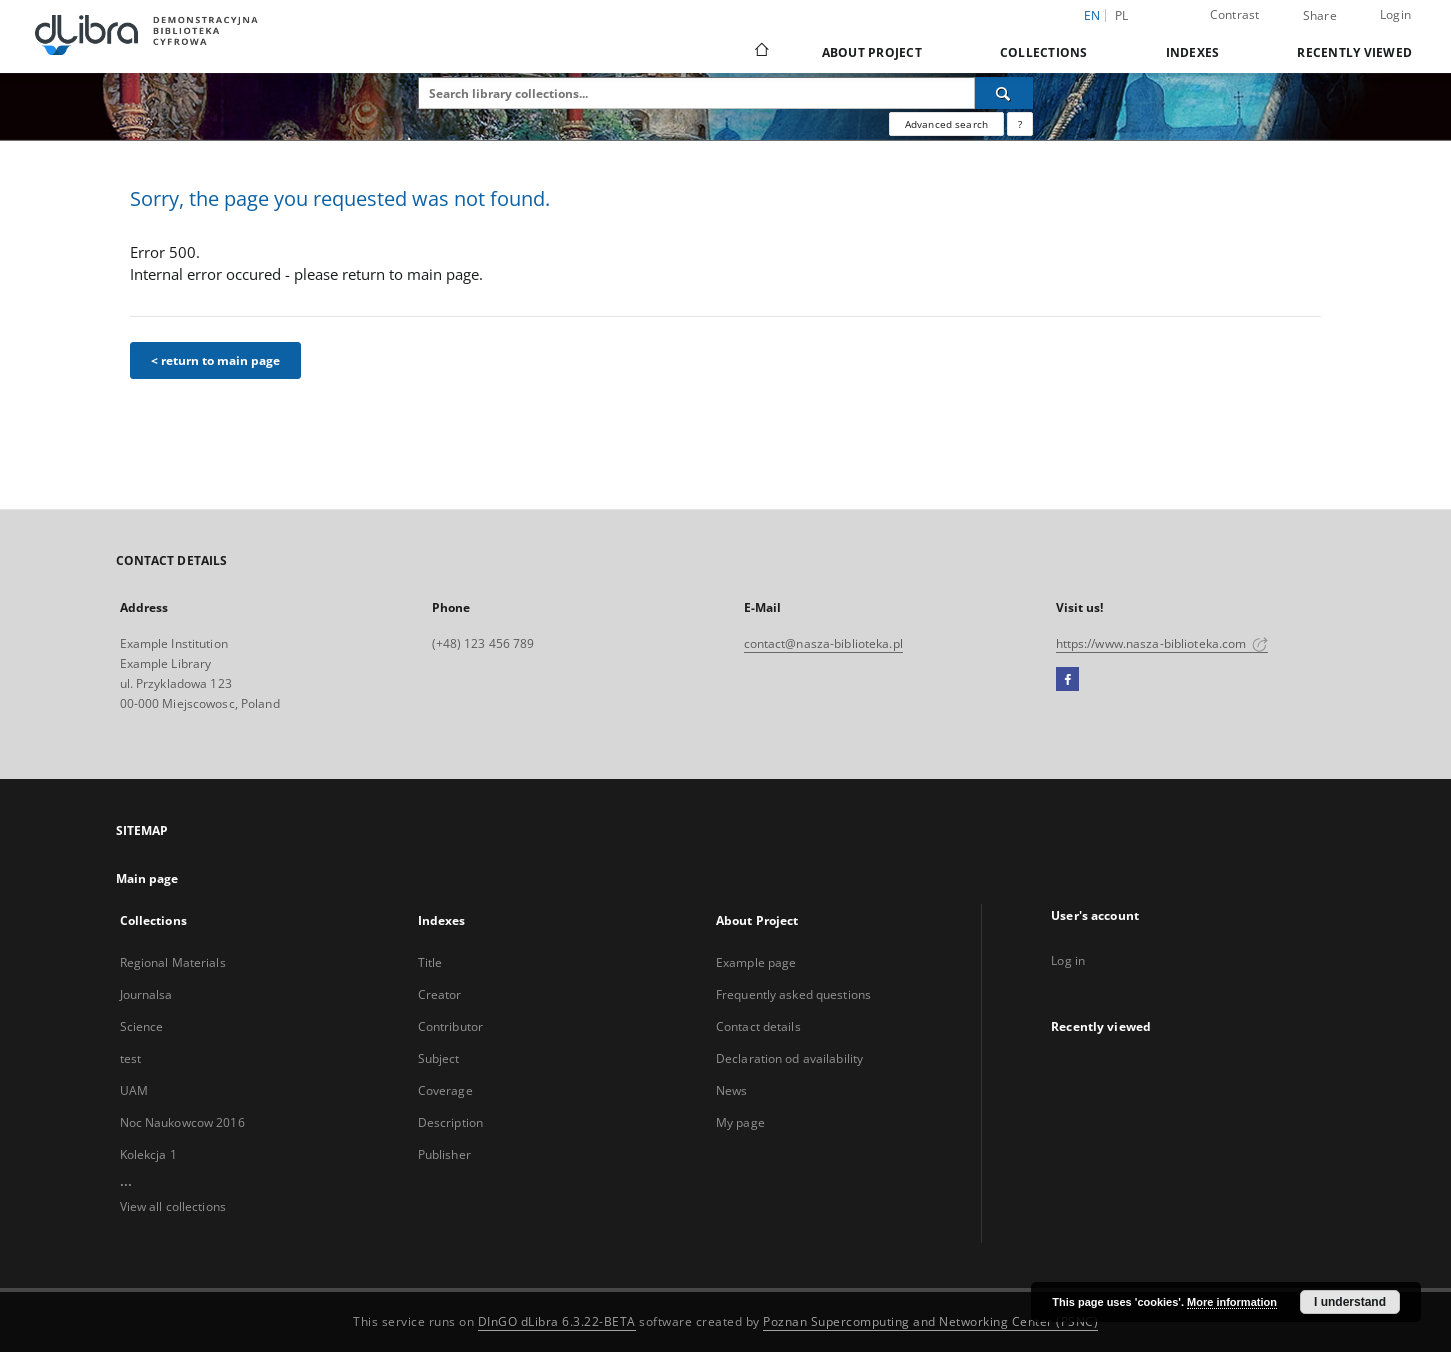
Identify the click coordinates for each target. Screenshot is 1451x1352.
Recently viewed (1354, 52)
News (731, 1090)
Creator (440, 994)
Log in (1068, 960)
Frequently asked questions (793, 994)
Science (142, 1026)
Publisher (444, 1154)
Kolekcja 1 (148, 1154)
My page (740, 1122)
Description (450, 1122)
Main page (147, 878)
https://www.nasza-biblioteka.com (1162, 643)
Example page (756, 962)
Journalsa (146, 994)
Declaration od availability (789, 1058)
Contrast (1235, 14)
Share (1320, 16)
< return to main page (215, 360)
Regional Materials (173, 962)
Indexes (1193, 52)
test (130, 1058)
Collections (1044, 52)
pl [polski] (1122, 15)
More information (1232, 1302)
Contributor (450, 1026)
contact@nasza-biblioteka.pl (823, 643)
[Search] (1004, 93)
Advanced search (946, 124)
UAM (134, 1090)
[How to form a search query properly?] (1020, 124)
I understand (1350, 1302)
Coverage (445, 1090)
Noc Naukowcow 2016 (182, 1122)
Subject (439, 1058)
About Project (872, 52)
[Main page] (760, 52)
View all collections (173, 1206)
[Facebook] (1067, 680)
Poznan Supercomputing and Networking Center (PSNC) (930, 1321)
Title (430, 962)
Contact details (758, 1026)
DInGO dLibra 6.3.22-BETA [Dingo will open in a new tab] (557, 1321)
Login (1395, 14)
